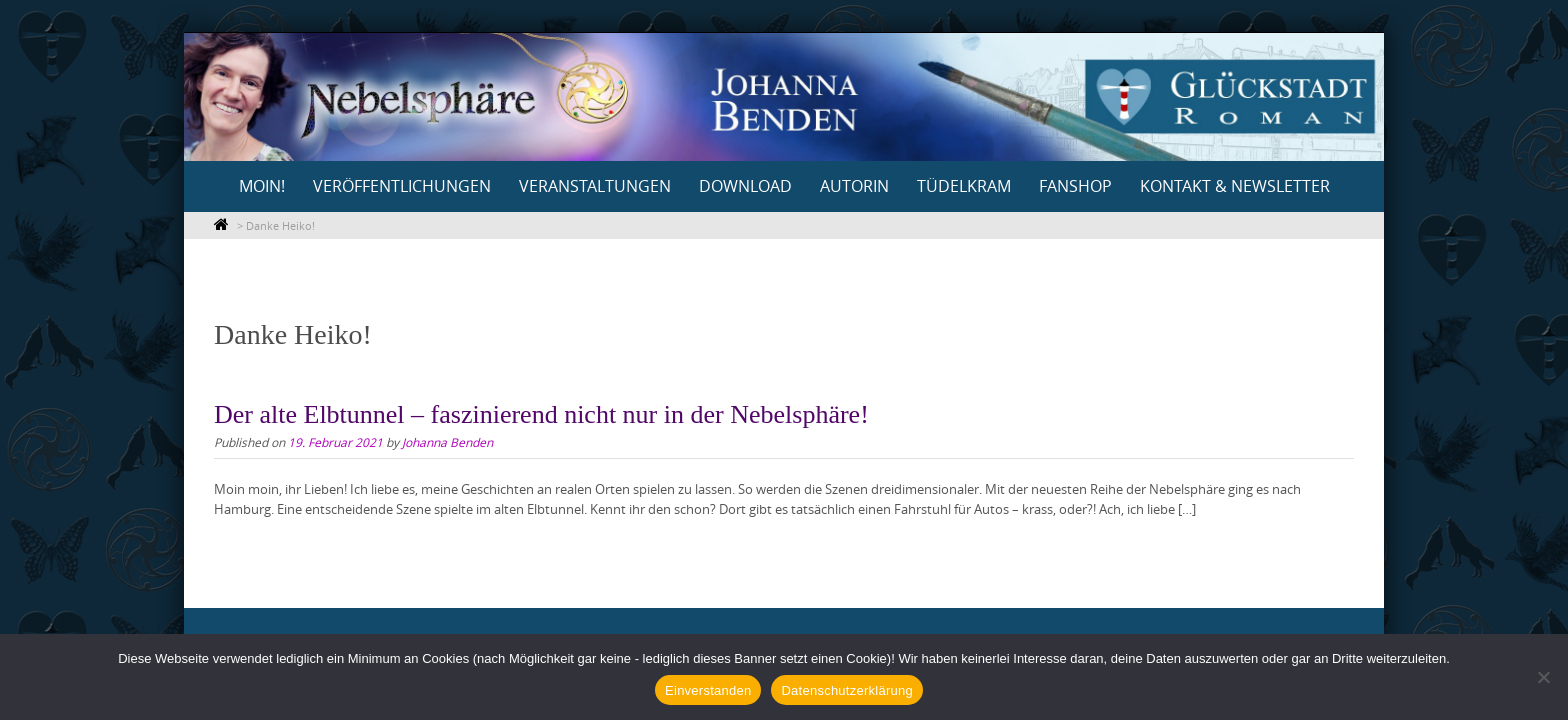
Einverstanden (708, 690)
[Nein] (1543, 677)
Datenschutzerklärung (846, 690)
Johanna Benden (447, 442)
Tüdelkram (964, 186)
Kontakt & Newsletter (1235, 186)
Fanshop (1075, 186)
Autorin (854, 186)
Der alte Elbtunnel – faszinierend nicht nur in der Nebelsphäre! (541, 414)
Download (745, 186)
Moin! (262, 186)
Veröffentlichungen (402, 186)
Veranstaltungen (595, 186)
